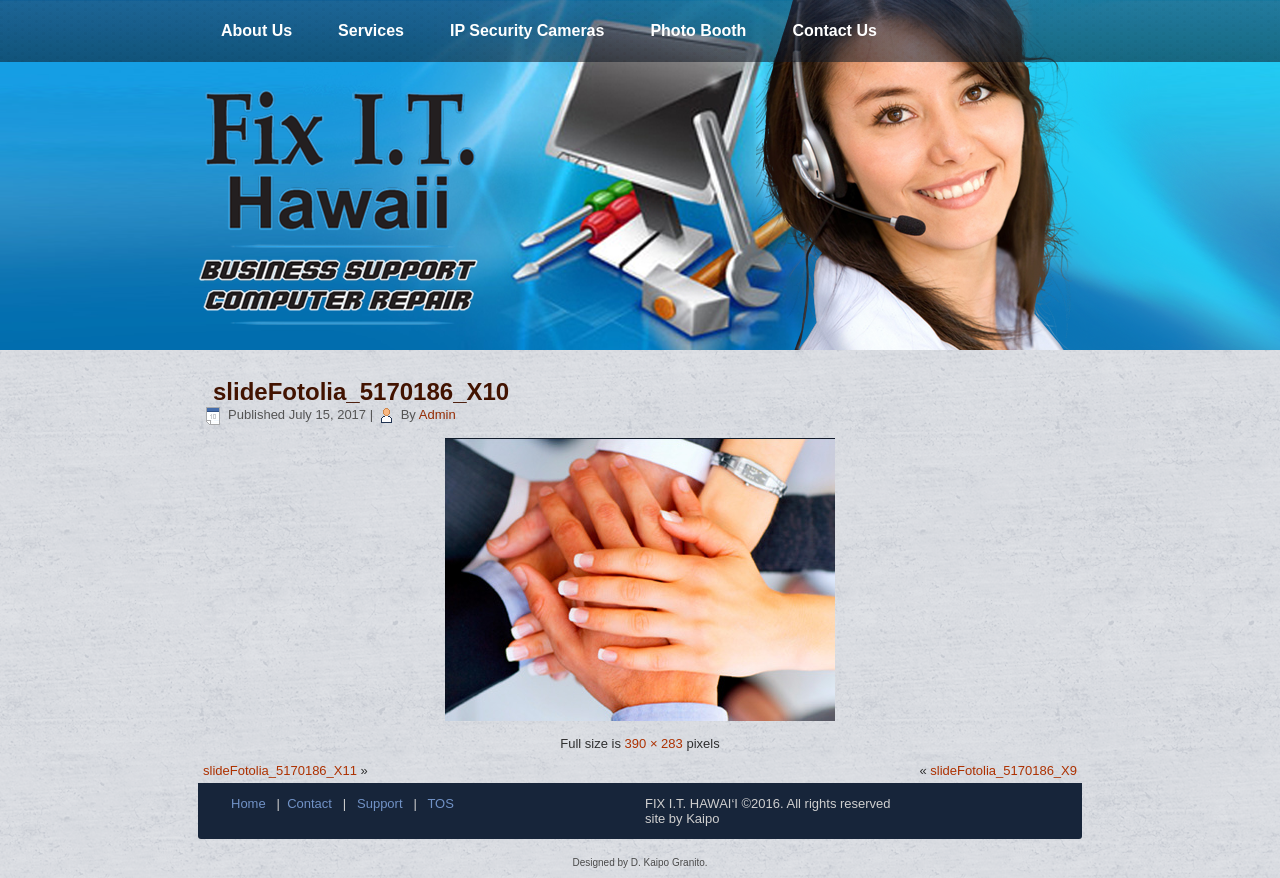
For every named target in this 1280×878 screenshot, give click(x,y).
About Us (256, 30)
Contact (309, 803)
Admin (437, 414)
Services (371, 30)
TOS (440, 803)
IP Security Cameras (527, 30)
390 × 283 (654, 743)
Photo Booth (698, 30)
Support (380, 803)
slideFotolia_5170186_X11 (280, 770)
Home (248, 803)
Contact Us (834, 30)
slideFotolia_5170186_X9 (1003, 770)
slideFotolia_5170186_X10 (361, 391)
